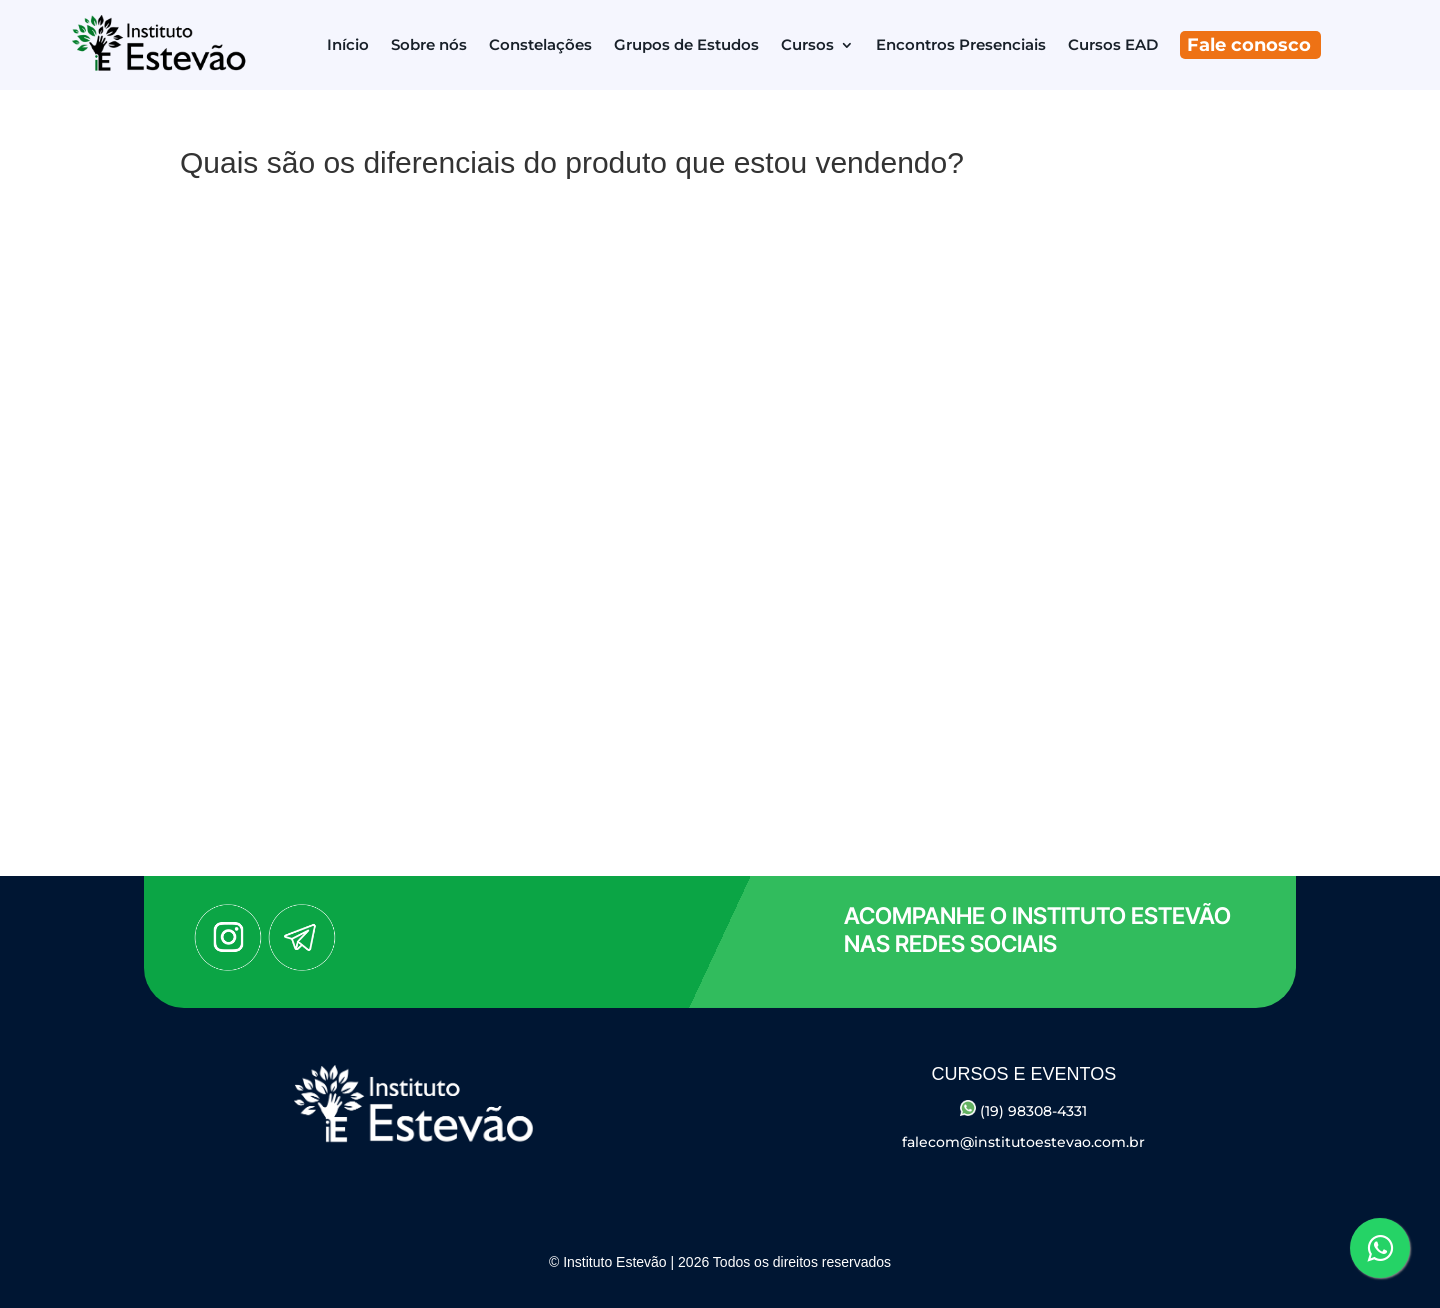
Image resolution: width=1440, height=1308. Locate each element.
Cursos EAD (1113, 44)
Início (348, 44)
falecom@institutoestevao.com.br (1023, 1142)
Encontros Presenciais (961, 44)
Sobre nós (429, 44)
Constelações (540, 44)
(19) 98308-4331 (1023, 1111)
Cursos (807, 44)
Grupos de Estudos (686, 44)
